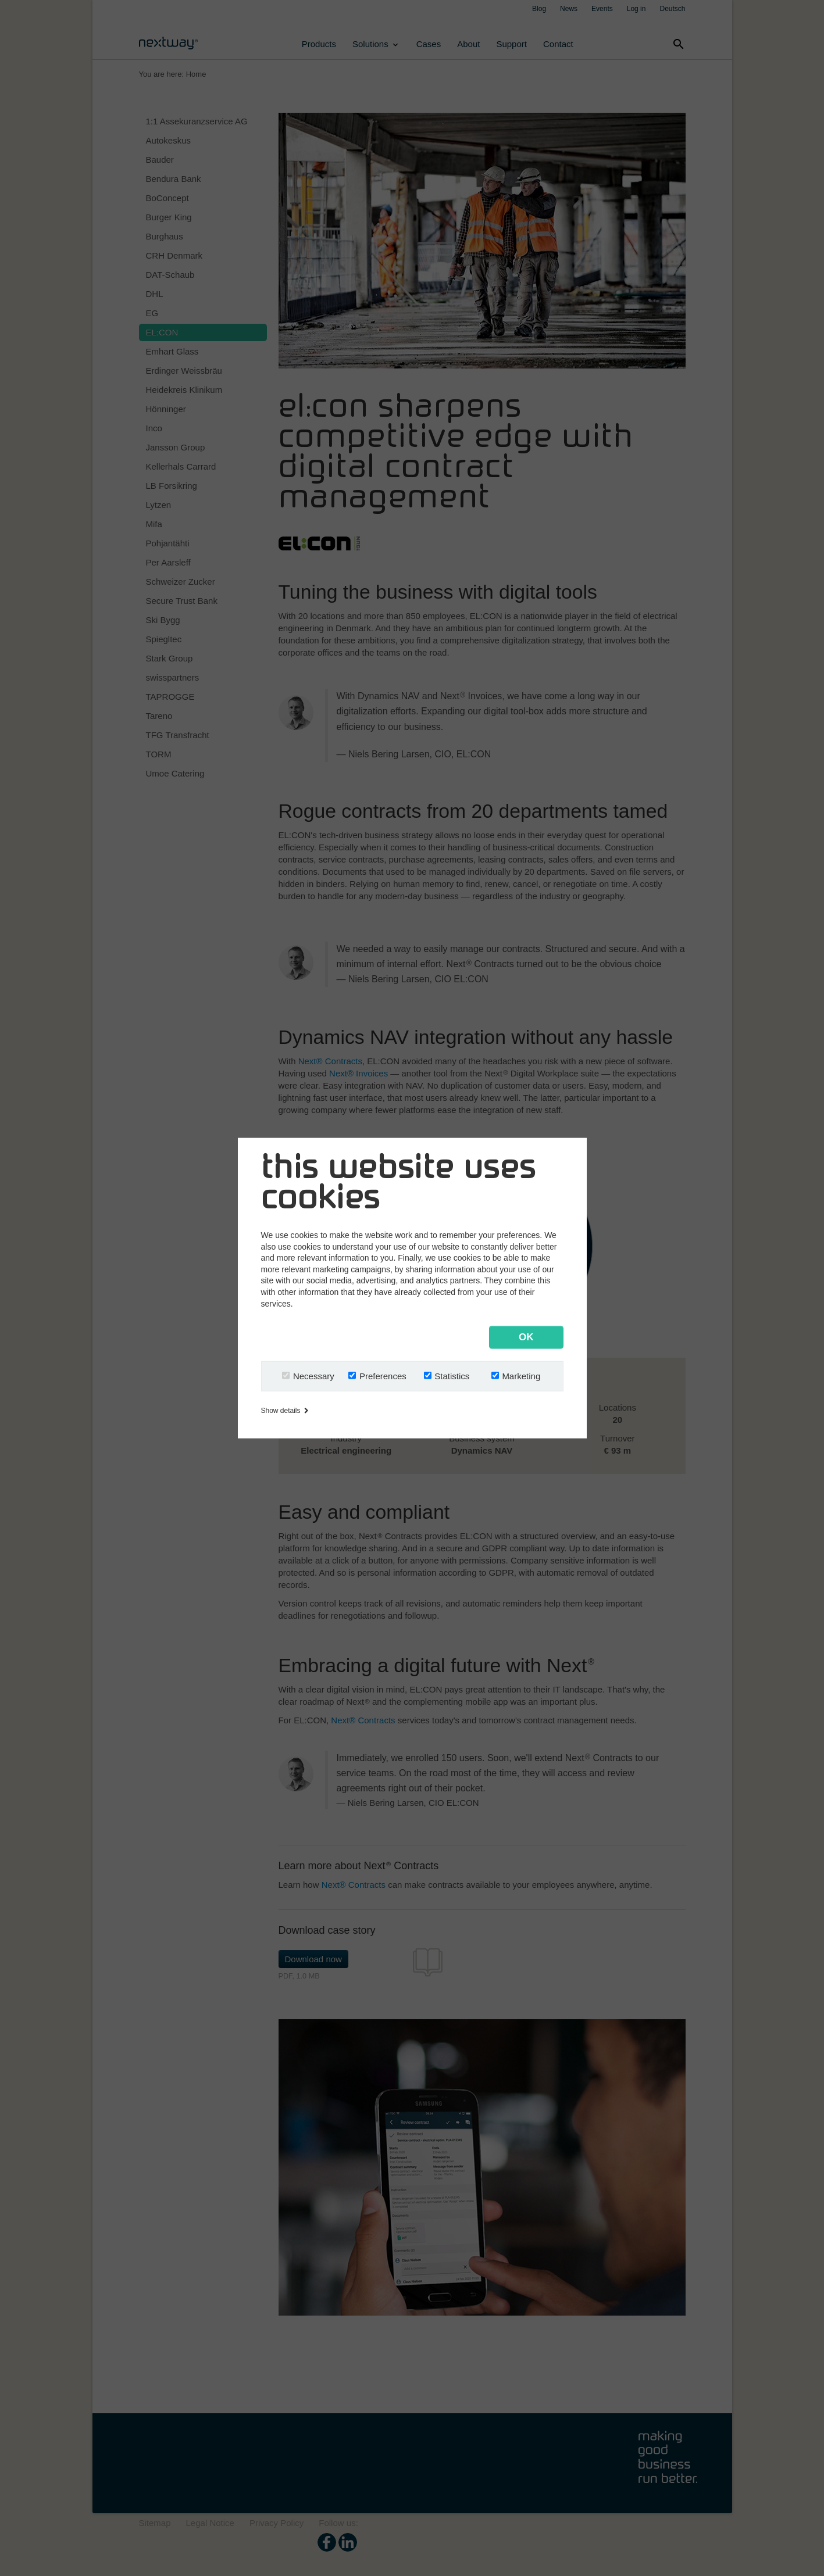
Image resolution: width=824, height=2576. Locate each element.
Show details (284, 1410)
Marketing (521, 1375)
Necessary (313, 1375)
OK (526, 1336)
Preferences (382, 1375)
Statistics (451, 1375)
